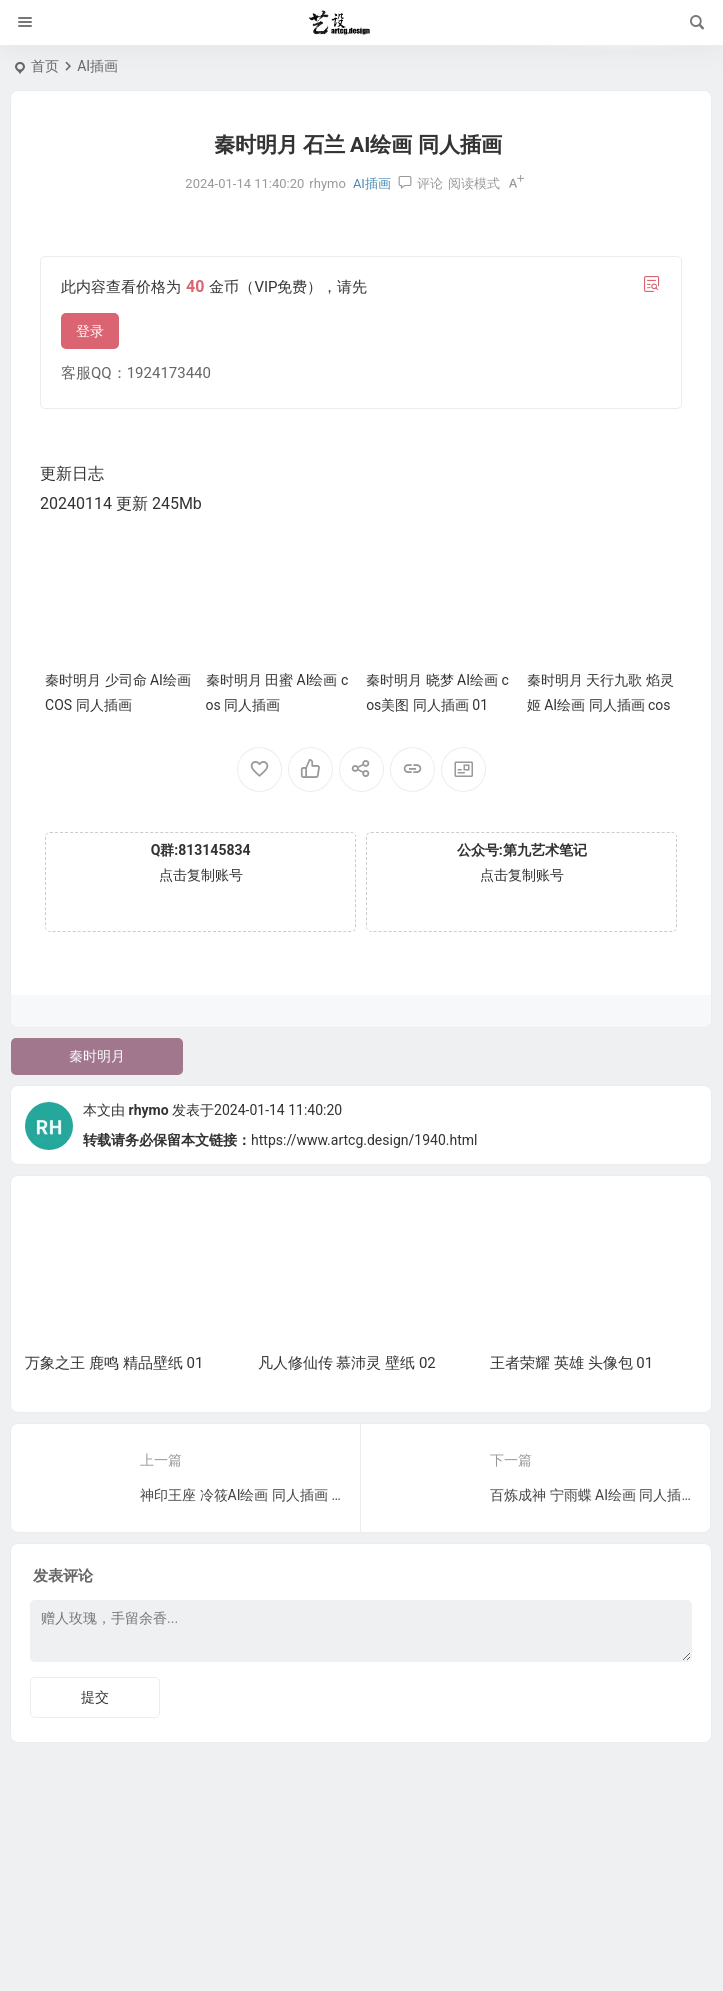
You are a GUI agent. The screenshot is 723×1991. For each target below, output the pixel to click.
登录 (90, 331)
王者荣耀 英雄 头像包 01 (571, 1363)
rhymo (149, 1110)
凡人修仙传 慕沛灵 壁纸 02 (347, 1363)
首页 (45, 66)
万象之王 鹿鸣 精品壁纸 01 (114, 1363)
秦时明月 (97, 1056)
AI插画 (97, 66)
